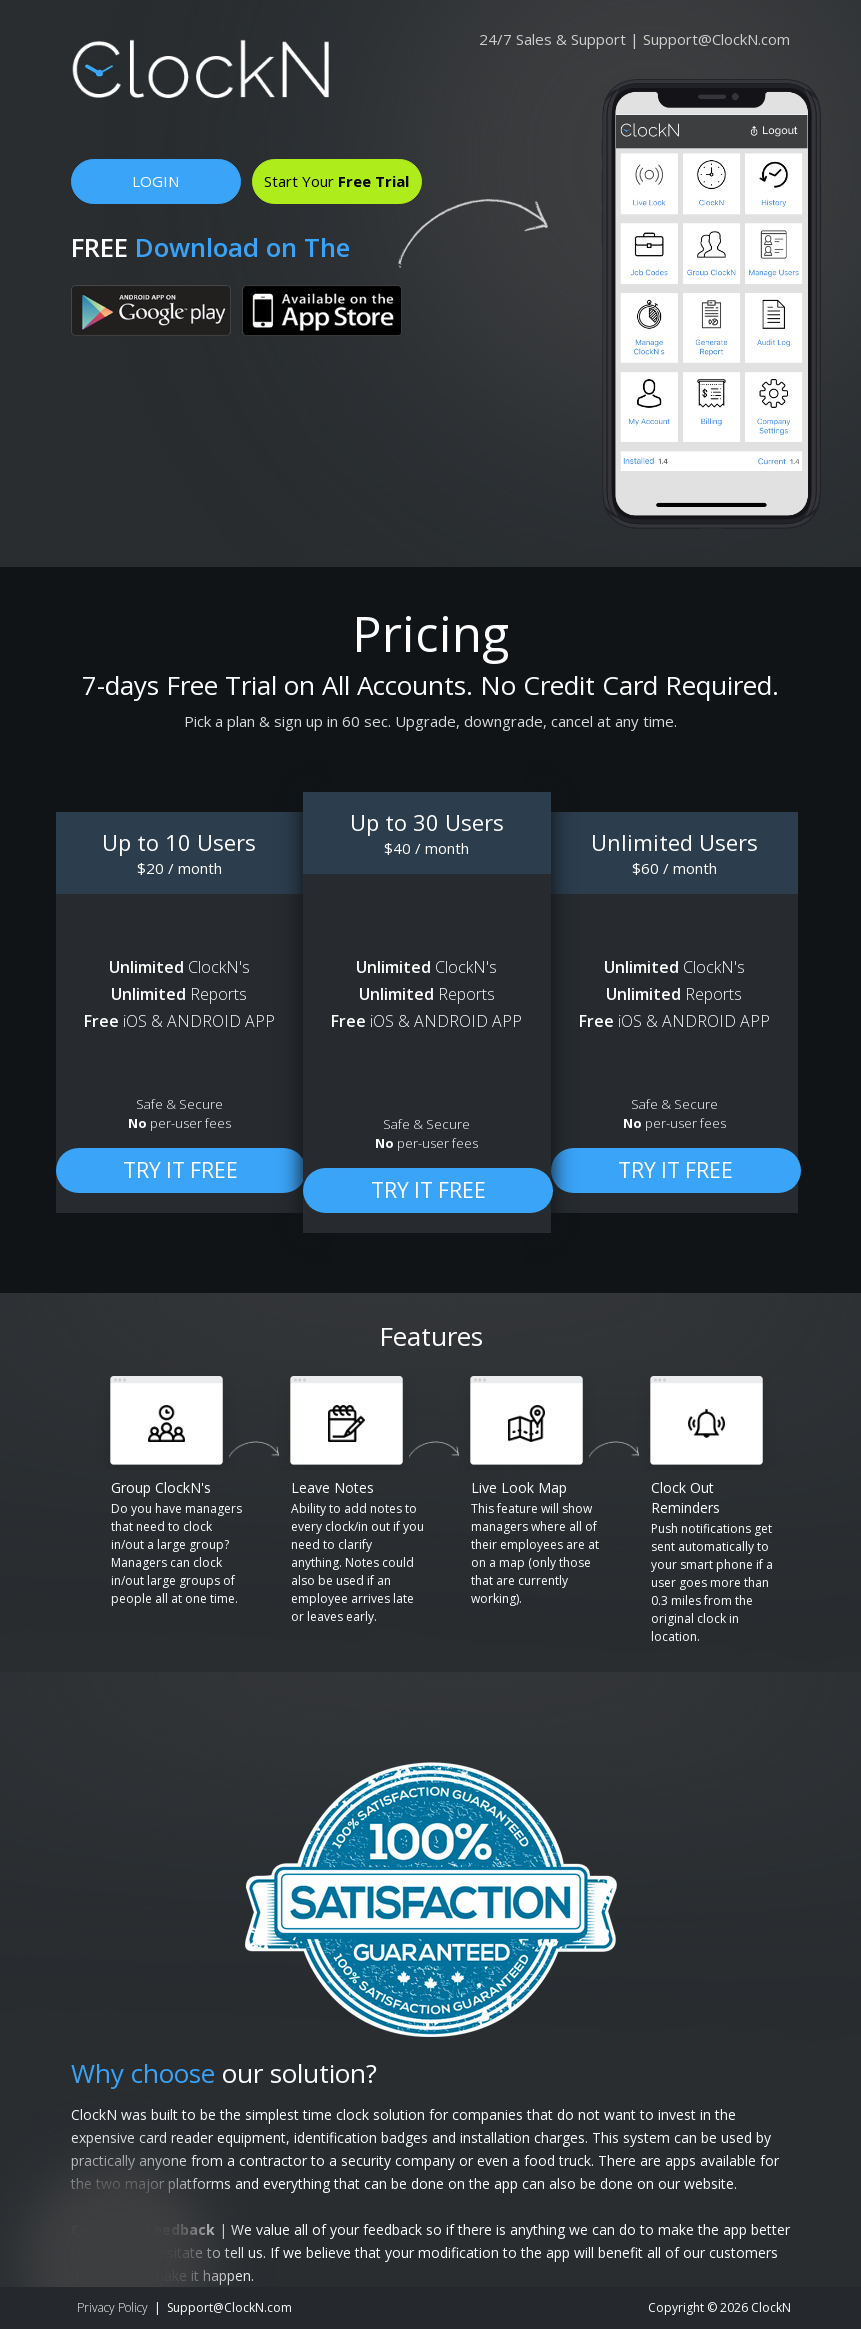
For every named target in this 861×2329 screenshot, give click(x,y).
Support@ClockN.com (716, 39)
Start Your (336, 181)
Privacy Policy (112, 2307)
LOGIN (155, 181)
